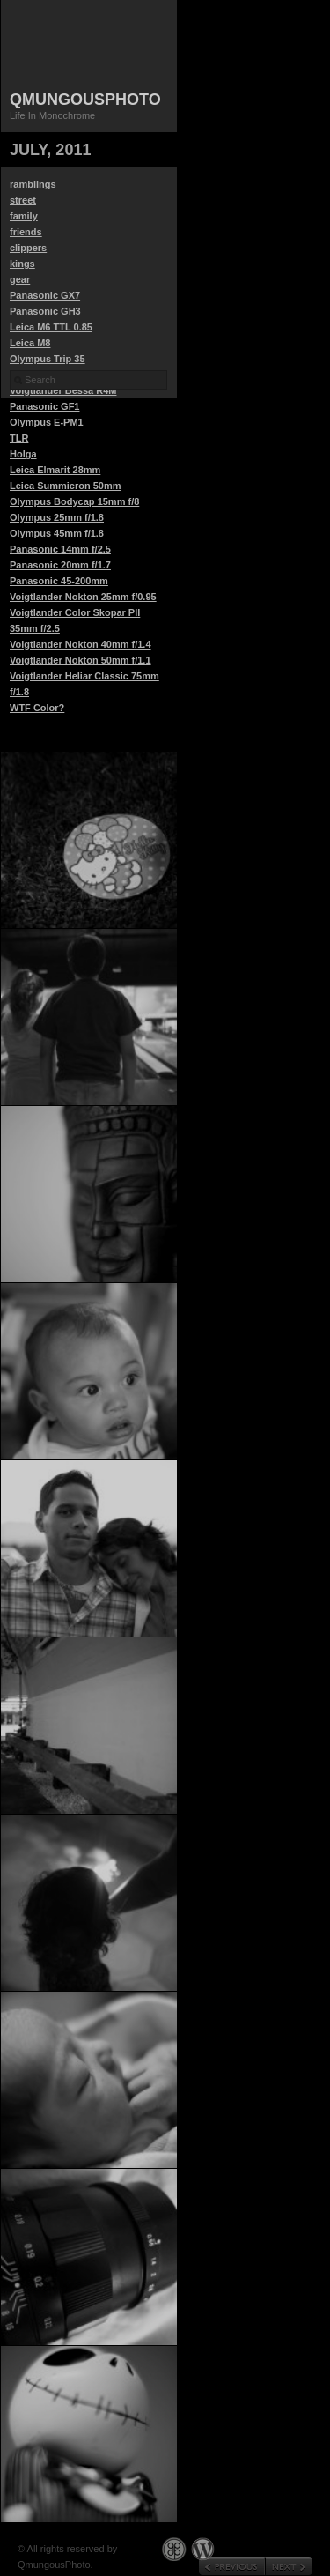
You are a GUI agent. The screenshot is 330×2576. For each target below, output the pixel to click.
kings (22, 263)
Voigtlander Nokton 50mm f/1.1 (80, 660)
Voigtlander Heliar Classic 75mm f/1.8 (84, 684)
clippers (28, 247)
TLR (19, 438)
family (24, 216)
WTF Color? (37, 707)
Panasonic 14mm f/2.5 (60, 549)
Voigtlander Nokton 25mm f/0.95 (83, 596)
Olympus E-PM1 (47, 422)
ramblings (33, 184)
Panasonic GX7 (45, 295)
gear (20, 279)
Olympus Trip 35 (47, 358)
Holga (23, 454)
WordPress (203, 2549)
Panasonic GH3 (45, 311)
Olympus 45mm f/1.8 (57, 533)
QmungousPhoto (85, 100)
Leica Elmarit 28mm (55, 469)
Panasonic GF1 (44, 406)
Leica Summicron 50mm (65, 485)
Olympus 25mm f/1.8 (57, 517)
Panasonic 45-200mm (59, 580)
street (23, 200)
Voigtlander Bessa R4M (63, 390)
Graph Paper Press (174, 2549)
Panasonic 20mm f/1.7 (60, 565)
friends (26, 231)
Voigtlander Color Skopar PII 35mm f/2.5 (75, 620)
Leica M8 (30, 343)
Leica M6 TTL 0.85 (51, 327)
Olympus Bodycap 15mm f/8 (74, 501)
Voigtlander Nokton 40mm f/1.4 (80, 644)
